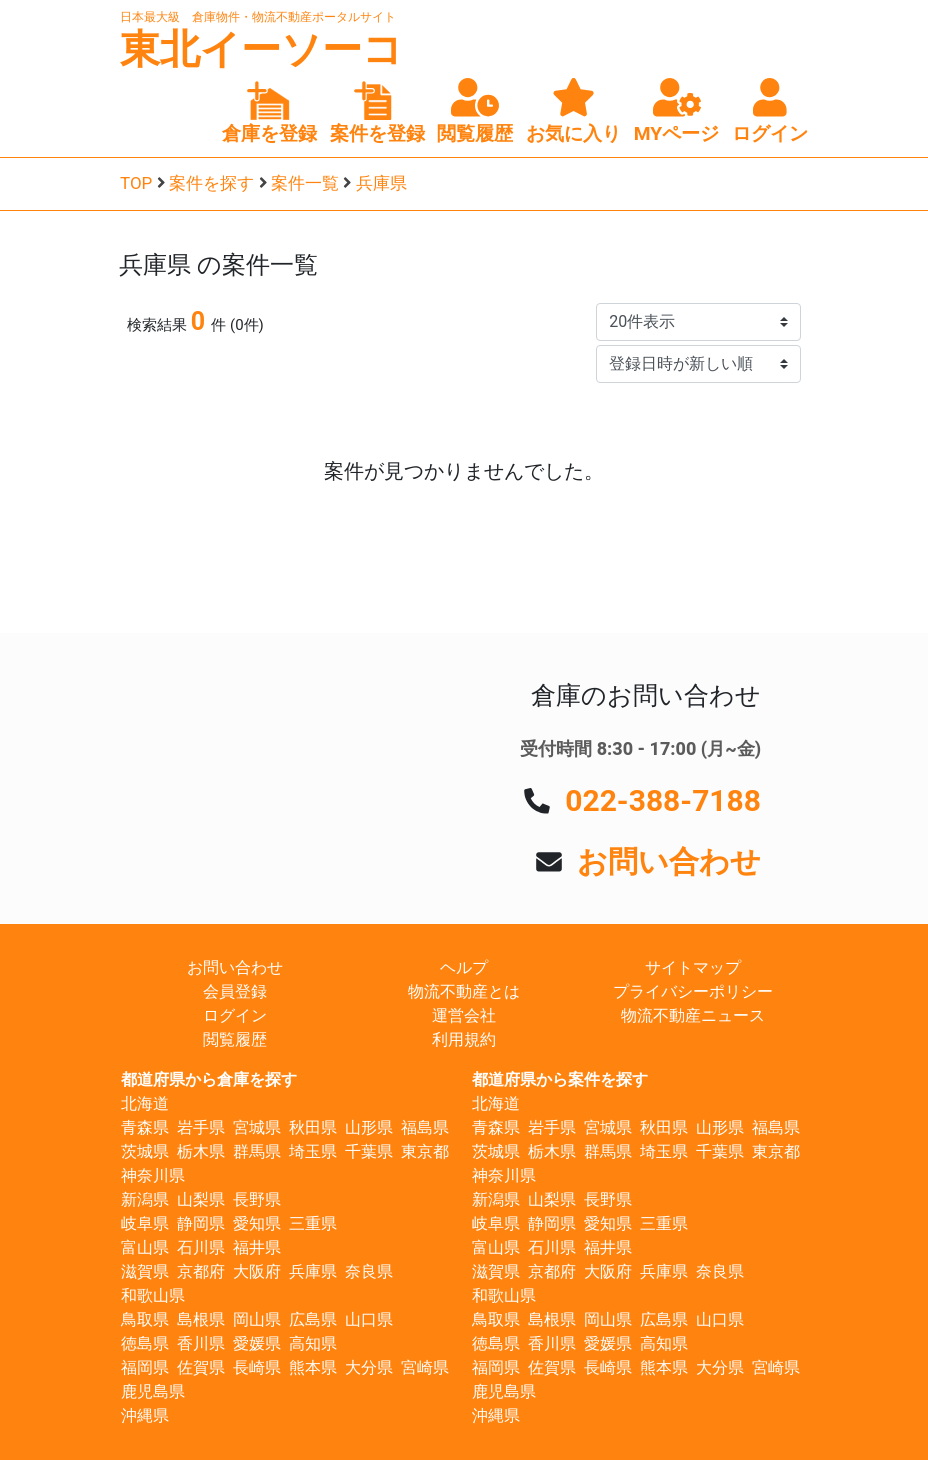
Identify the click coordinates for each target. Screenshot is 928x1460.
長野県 (257, 1199)
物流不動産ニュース (693, 1015)
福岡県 (145, 1367)
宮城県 (257, 1127)
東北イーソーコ (261, 49)
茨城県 (145, 1151)
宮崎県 (425, 1367)
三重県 (313, 1223)
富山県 (145, 1247)
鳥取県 (145, 1319)
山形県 (369, 1127)
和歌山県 (153, 1295)
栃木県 (201, 1151)
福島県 (425, 1127)
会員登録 (235, 991)
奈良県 (369, 1271)
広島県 (313, 1319)
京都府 (201, 1271)
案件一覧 (305, 183)
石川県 (201, 1247)
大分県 (369, 1367)
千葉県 (369, 1151)
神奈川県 (153, 1175)
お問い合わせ (669, 861)
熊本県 (313, 1367)
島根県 (201, 1319)
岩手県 (201, 1127)
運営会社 (464, 1015)
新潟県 (145, 1199)
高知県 (313, 1343)
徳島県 (145, 1343)
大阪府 (257, 1271)
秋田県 (313, 1127)
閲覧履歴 (235, 1039)
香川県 (201, 1343)
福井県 (257, 1247)
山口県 (369, 1319)
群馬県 (257, 1151)
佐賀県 (201, 1367)
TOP (136, 183)
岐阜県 (145, 1223)
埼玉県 (313, 1151)
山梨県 (201, 1199)
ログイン (235, 1015)
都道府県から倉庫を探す (209, 1079)
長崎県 (257, 1367)
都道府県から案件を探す (560, 1079)
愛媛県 (257, 1343)
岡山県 (257, 1319)
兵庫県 (381, 183)
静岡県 (201, 1223)
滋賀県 (145, 1271)
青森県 (145, 1127)
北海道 (145, 1103)
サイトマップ (693, 967)
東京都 (425, 1151)
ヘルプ (464, 967)
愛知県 (257, 1223)
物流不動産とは (464, 991)
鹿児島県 (153, 1391)
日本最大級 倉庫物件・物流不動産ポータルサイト (258, 17)
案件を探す (211, 183)
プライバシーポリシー (693, 991)
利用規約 (464, 1039)
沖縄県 (145, 1415)
